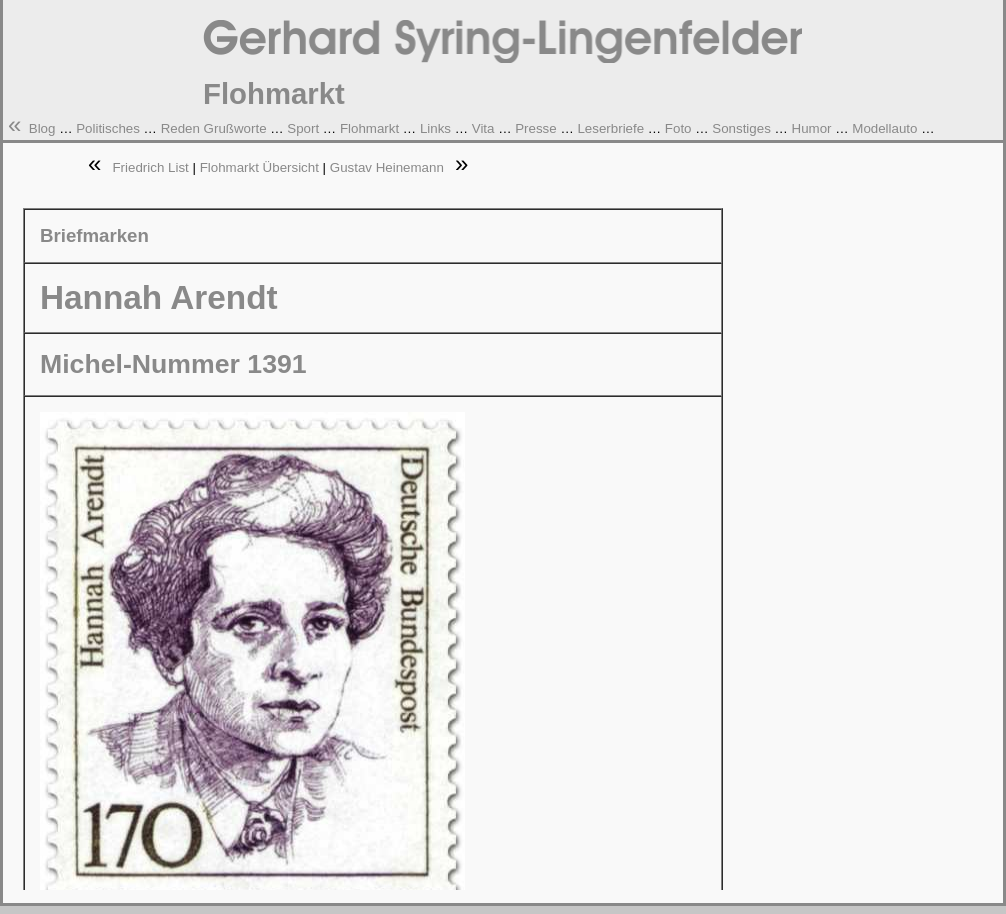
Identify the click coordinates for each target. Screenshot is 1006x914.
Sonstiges (741, 128)
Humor (812, 128)
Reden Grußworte (214, 128)
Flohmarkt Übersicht (259, 167)
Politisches (108, 128)
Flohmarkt (369, 128)
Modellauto (884, 128)
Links (435, 128)
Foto (678, 128)
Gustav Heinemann (387, 167)
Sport (303, 128)
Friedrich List (150, 167)
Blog (42, 128)
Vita (483, 128)
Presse (535, 128)
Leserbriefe (610, 128)
